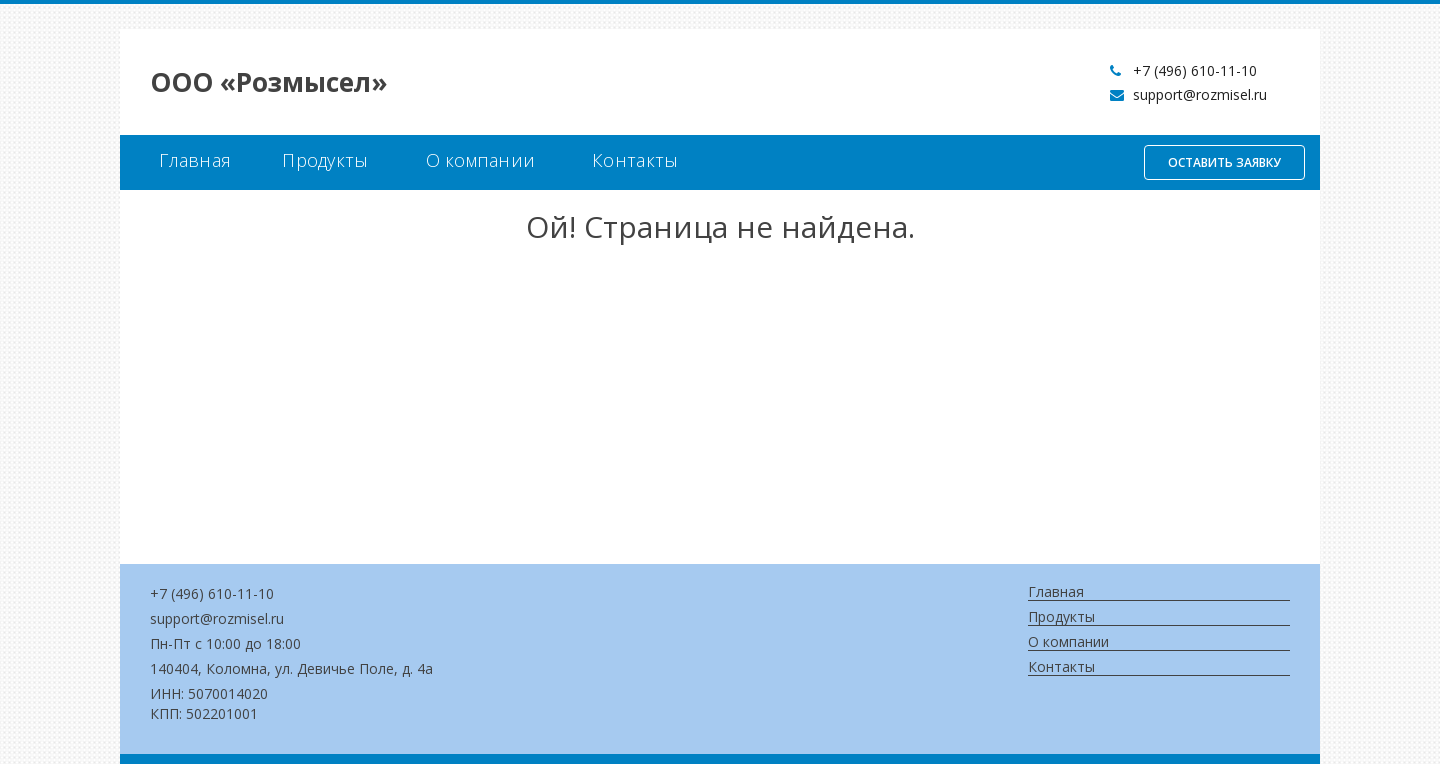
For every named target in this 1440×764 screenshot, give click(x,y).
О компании (481, 160)
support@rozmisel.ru (1200, 94)
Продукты (325, 160)
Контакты (635, 160)
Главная (195, 160)
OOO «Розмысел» (269, 82)
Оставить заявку (1224, 162)
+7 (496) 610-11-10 (1195, 70)
